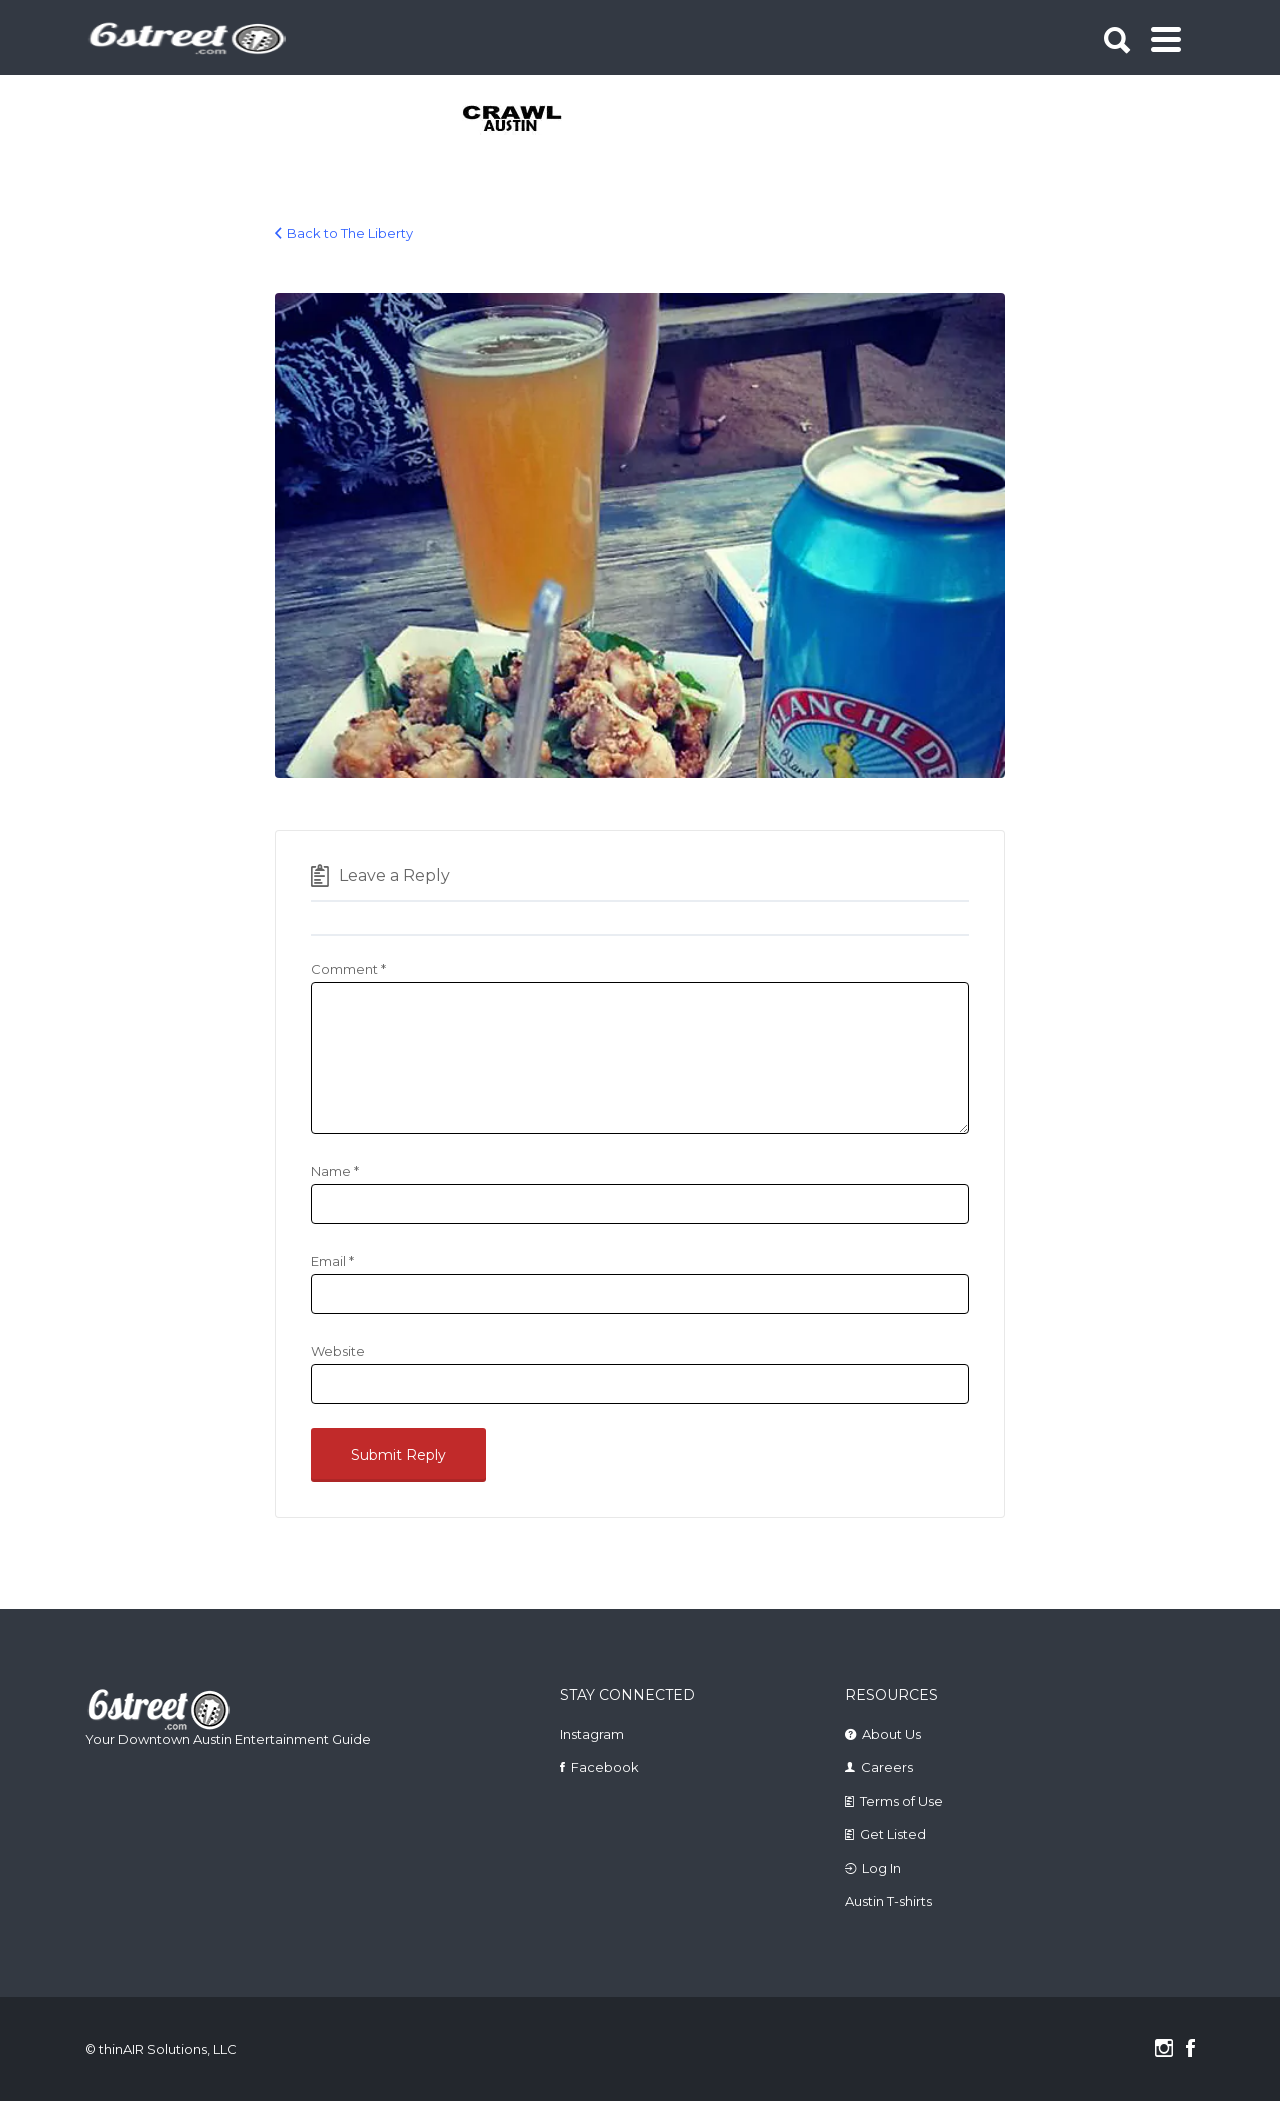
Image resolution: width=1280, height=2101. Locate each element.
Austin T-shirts (888, 1901)
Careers (887, 1767)
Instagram (592, 1734)
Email (332, 1261)
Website (338, 1351)
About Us (891, 1734)
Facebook (605, 1767)
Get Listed (893, 1834)
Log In (881, 1868)
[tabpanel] (523, 120)
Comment (348, 969)
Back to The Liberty (350, 233)
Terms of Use (901, 1801)
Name (335, 1171)
